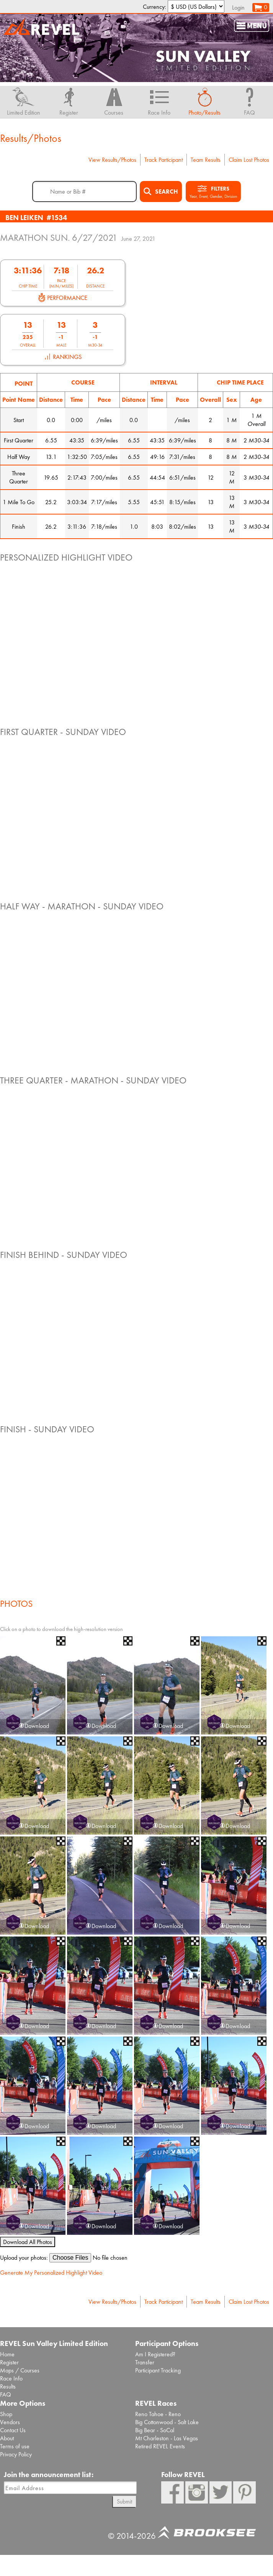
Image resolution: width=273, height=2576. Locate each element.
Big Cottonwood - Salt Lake (167, 2422)
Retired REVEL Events (160, 2446)
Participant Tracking (158, 2370)
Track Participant (163, 160)
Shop (6, 2414)
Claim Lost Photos (249, 160)
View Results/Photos (112, 160)
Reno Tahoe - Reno (158, 2414)
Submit (124, 2501)
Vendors (10, 2422)
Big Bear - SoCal (154, 2430)
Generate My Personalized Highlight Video (51, 2273)
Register (9, 2362)
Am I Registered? (155, 2354)
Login (238, 7)
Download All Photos (27, 2242)
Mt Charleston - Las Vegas (166, 2438)
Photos (16, 1603)
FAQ (5, 2394)
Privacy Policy (16, 2454)
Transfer (144, 2362)
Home (7, 2354)
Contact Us (13, 2430)
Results (8, 2386)
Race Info (11, 2378)
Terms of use (14, 2446)
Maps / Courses (19, 2370)
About (7, 2438)
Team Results (206, 160)
